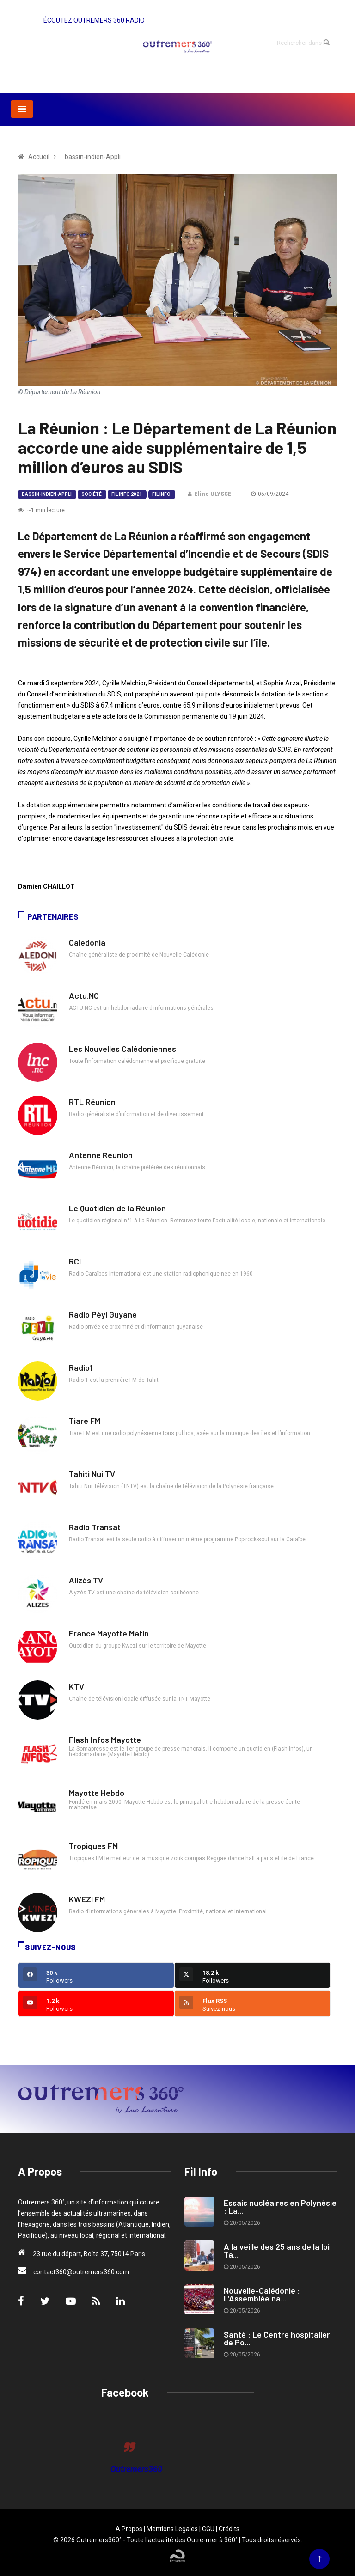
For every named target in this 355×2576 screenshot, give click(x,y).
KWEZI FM (87, 1899)
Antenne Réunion (101, 1155)
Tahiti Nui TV (92, 1474)
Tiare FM (84, 1421)
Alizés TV (86, 1580)
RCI (75, 1261)
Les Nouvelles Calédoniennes (122, 1049)
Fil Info (161, 494)
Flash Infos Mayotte (105, 1739)
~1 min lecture (41, 510)
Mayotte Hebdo (96, 1793)
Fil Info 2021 (126, 494)
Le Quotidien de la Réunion (117, 1208)
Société (91, 494)
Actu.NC (84, 995)
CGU (208, 2529)
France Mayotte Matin (109, 1633)
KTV (76, 1686)
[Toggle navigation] (22, 109)
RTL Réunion (92, 1102)
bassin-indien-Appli (47, 494)
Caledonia (87, 942)
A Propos (129, 2529)
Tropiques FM (93, 1846)
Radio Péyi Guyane (103, 1314)
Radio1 (80, 1367)
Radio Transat (95, 1527)
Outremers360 (136, 2469)
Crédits (229, 2529)
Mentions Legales (172, 2529)
